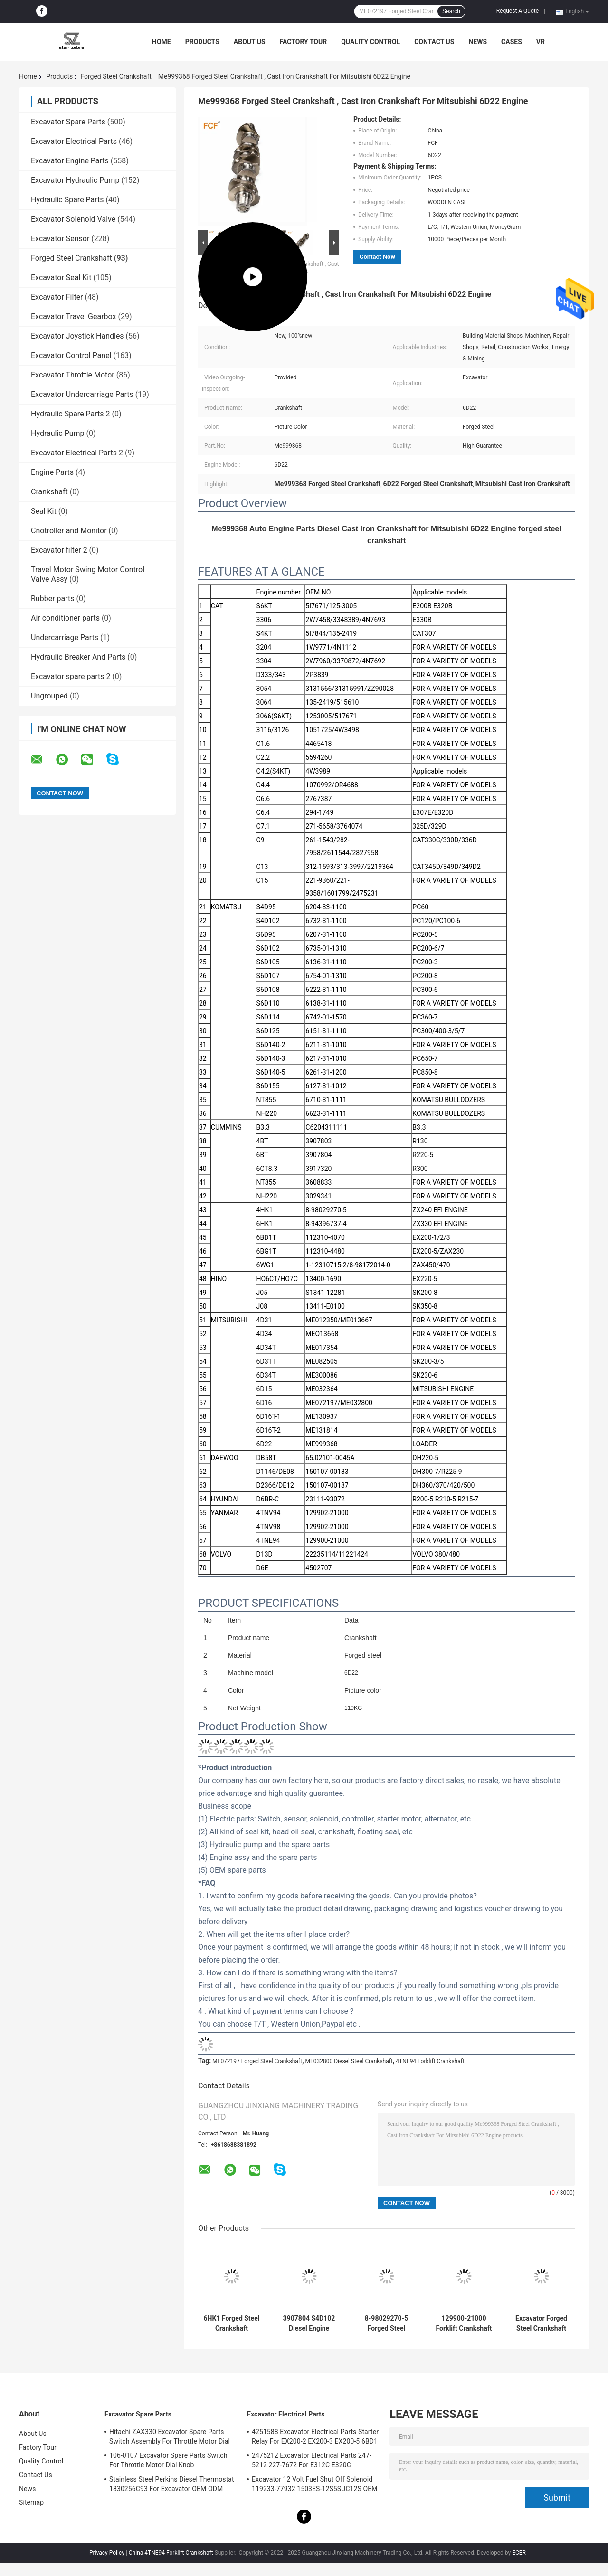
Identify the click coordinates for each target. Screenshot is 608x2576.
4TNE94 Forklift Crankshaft (430, 2061)
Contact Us (434, 42)
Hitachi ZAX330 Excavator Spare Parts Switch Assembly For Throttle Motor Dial (169, 2436)
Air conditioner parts (65, 618)
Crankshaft (49, 491)
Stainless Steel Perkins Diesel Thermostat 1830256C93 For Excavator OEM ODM (171, 2483)
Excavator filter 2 (59, 550)
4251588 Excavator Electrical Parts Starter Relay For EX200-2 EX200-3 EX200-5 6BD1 (315, 2436)
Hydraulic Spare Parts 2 (70, 413)
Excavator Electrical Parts (74, 141)
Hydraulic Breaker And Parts (78, 656)
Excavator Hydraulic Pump (75, 180)
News (477, 42)
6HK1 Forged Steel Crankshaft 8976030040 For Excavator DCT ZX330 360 (232, 2323)
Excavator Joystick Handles (77, 335)
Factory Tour (303, 42)
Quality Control (370, 42)
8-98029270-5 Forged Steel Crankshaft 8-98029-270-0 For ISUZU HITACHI (386, 2323)
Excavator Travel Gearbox (73, 316)
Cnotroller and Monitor (69, 530)
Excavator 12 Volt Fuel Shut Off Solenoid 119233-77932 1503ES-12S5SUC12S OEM (315, 2483)
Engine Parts (52, 472)
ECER (519, 2552)
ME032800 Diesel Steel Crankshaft (348, 2061)
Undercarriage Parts (64, 637)
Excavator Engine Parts (70, 160)
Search (451, 11)
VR (540, 42)
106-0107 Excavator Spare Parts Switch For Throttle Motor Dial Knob (168, 2460)
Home (161, 42)
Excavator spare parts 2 (70, 676)
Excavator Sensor (60, 238)
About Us (250, 42)
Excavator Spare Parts (68, 121)
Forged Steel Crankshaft (116, 76)
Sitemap (31, 2502)
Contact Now (377, 256)
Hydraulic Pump (58, 433)
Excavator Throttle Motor (72, 374)
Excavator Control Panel (71, 355)
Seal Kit (44, 511)
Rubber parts (53, 598)
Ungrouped (49, 695)
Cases (511, 42)
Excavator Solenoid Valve (73, 219)
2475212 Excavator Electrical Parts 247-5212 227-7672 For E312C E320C (311, 2460)
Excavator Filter (57, 297)
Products (202, 42)
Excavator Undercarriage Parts (82, 394)
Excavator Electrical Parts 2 (77, 452)
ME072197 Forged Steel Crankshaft (257, 2061)
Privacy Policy (106, 2552)
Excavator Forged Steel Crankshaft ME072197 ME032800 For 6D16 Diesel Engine (541, 2323)
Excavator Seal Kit (61, 277)
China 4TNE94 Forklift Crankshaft (171, 2552)
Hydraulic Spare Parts (67, 199)
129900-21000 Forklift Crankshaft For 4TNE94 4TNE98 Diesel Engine (464, 2323)
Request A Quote (517, 11)
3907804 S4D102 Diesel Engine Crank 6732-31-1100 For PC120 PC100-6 (309, 2323)
